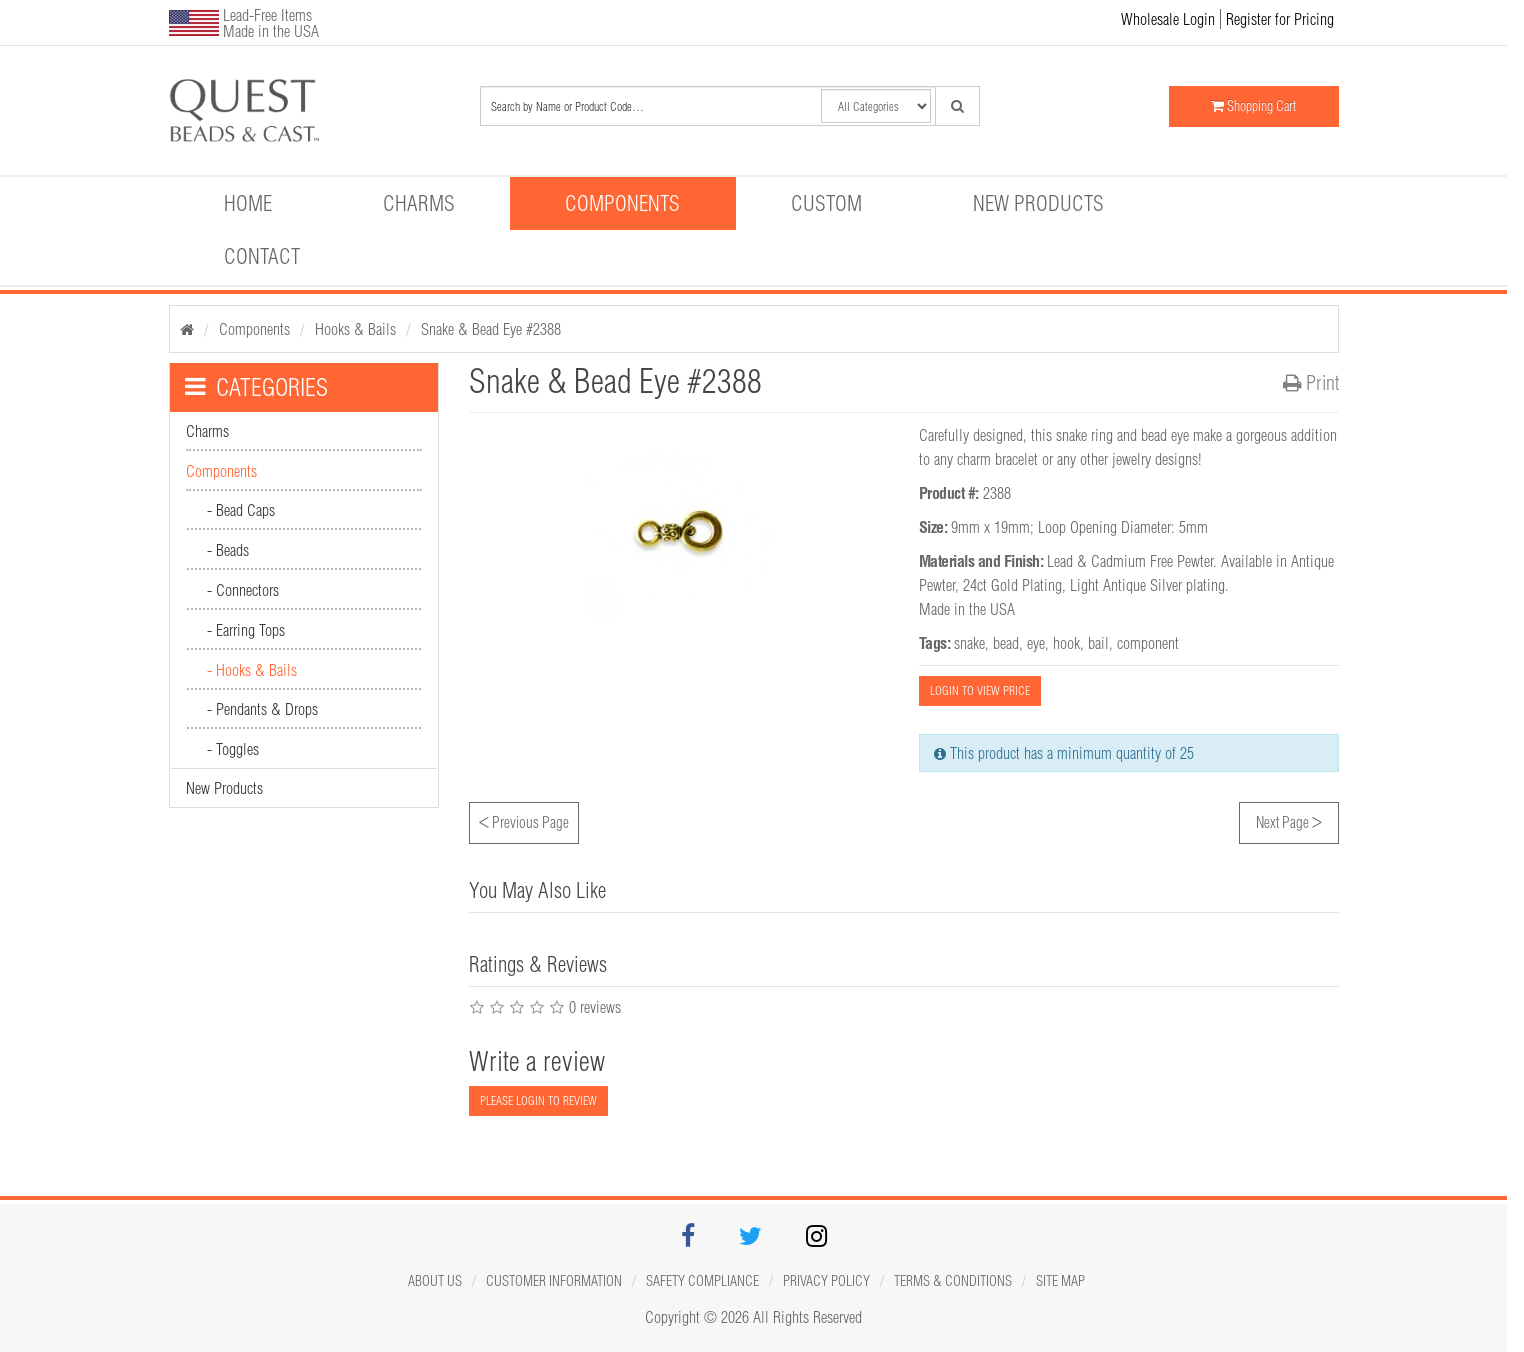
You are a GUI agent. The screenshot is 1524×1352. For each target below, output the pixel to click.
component (1148, 643)
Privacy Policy (826, 1281)
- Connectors (243, 590)
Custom (826, 203)
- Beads (228, 550)
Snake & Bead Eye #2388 (491, 329)
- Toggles (233, 749)
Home (248, 203)
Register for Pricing (1280, 19)
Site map (1060, 1281)
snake (969, 643)
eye (1036, 643)
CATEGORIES (256, 387)
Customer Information (554, 1281)
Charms (419, 203)
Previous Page (524, 820)
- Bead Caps (241, 510)
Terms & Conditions (953, 1281)
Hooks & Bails (355, 329)
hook (1066, 643)
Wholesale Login (1168, 19)
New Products (1038, 203)
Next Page (1289, 820)
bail (1098, 643)
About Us (435, 1281)
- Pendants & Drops (262, 709)
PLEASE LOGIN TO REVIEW (538, 1100)
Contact (262, 256)
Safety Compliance (702, 1281)
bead (1006, 643)
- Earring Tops (246, 630)
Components (622, 203)
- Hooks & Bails (252, 670)
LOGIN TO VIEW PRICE (980, 690)
